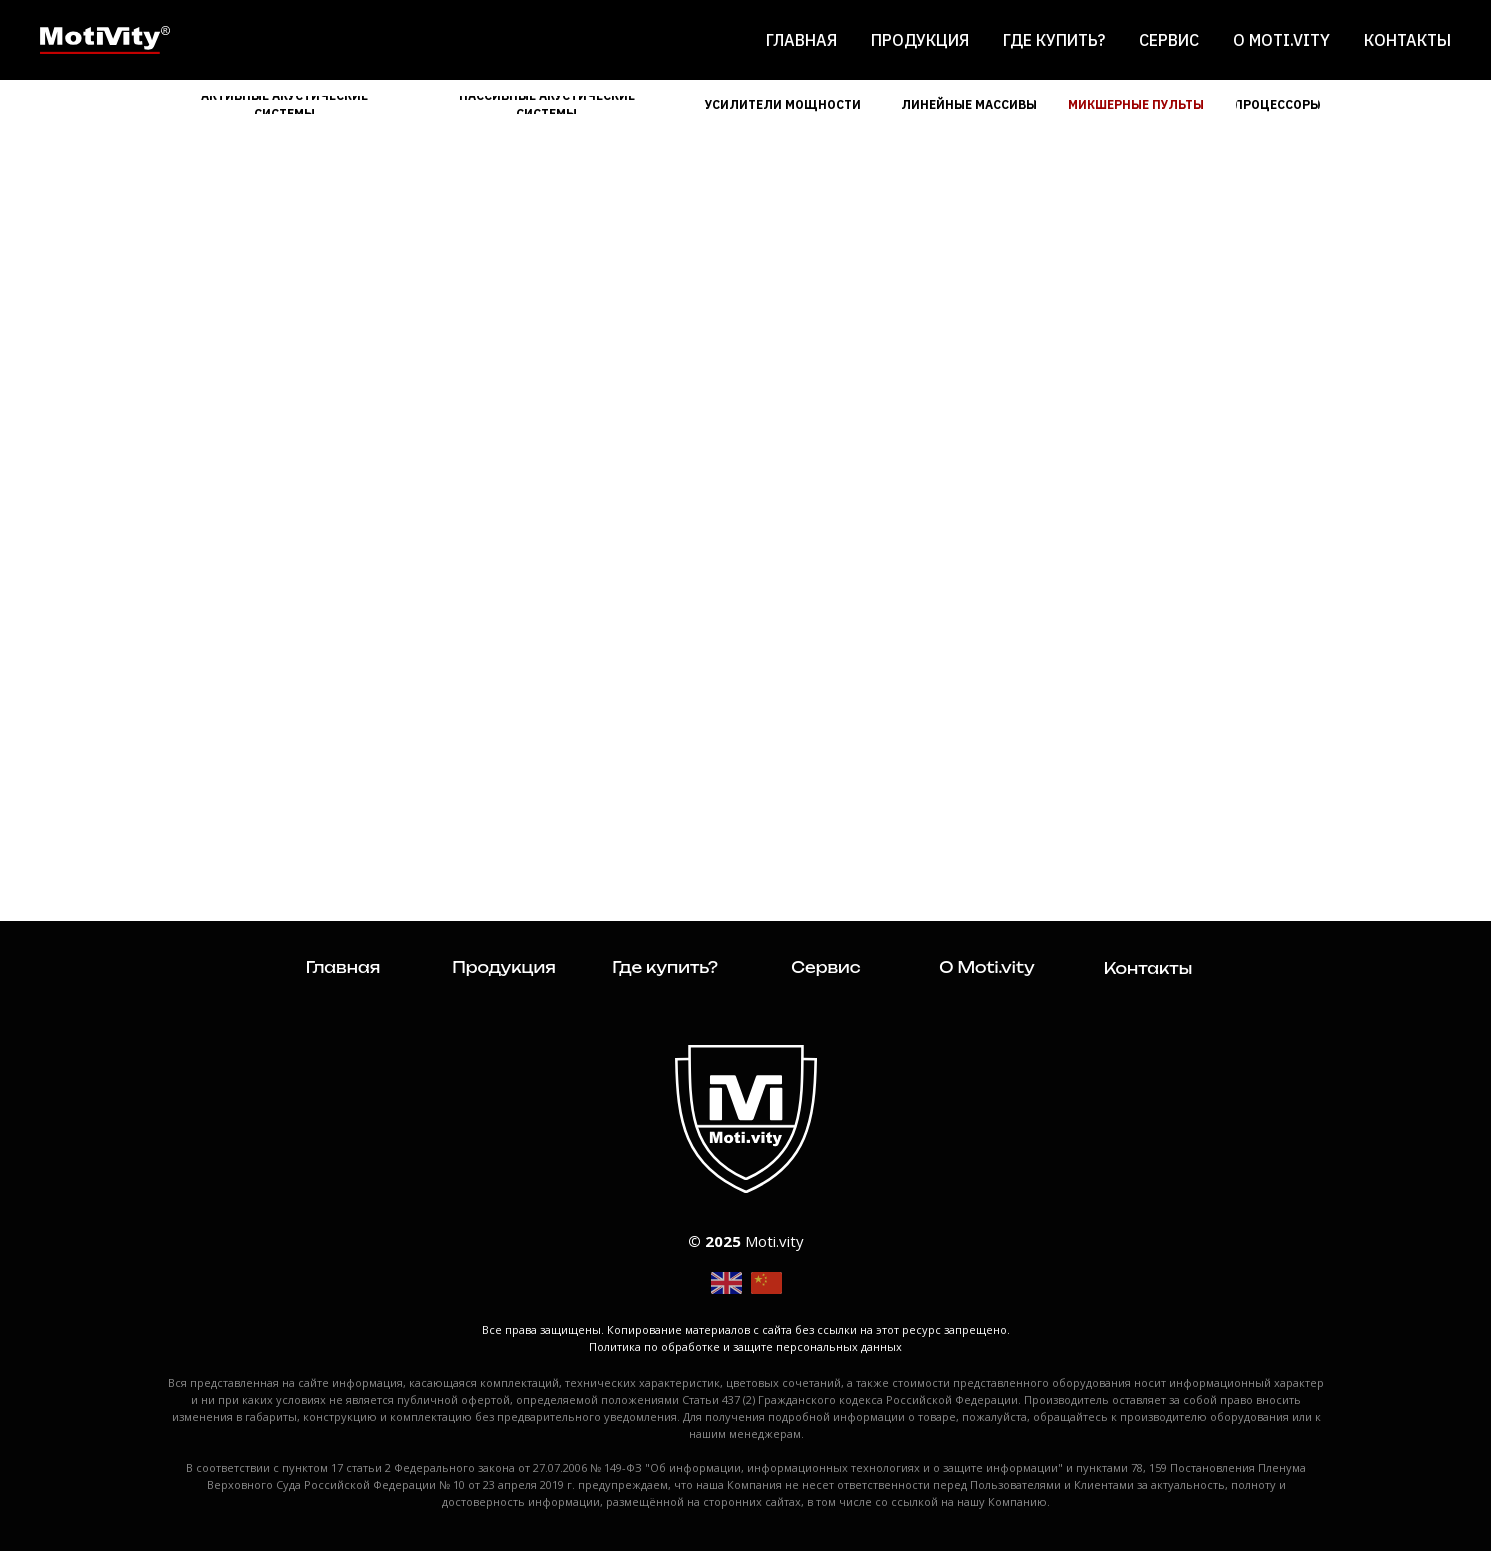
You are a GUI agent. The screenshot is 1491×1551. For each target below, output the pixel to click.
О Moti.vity (1281, 40)
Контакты (1407, 40)
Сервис (1169, 40)
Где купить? (1054, 40)
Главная (801, 40)
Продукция (920, 40)
